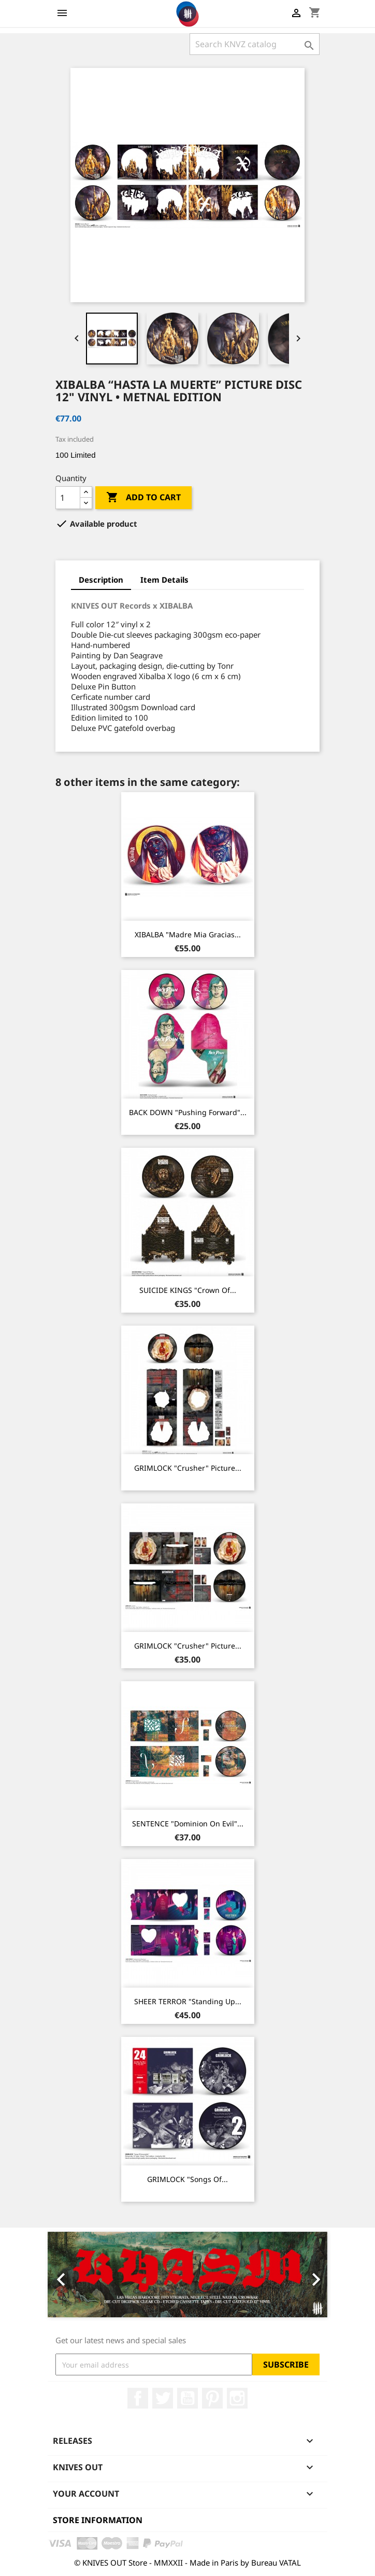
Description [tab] (101, 579)
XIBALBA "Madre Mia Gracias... (188, 934)
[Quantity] (67, 497)
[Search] (255, 44)
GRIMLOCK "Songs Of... (187, 2179)
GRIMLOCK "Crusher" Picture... (187, 1468)
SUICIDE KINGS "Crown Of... (187, 1290)
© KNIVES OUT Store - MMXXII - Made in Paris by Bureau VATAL (187, 2562)
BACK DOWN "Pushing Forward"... (188, 1112)
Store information (97, 2520)
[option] (187, 2274)
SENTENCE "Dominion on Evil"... (187, 1823)
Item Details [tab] (164, 579)
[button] (69, 2274)
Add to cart (143, 497)
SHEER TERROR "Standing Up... (187, 2001)
